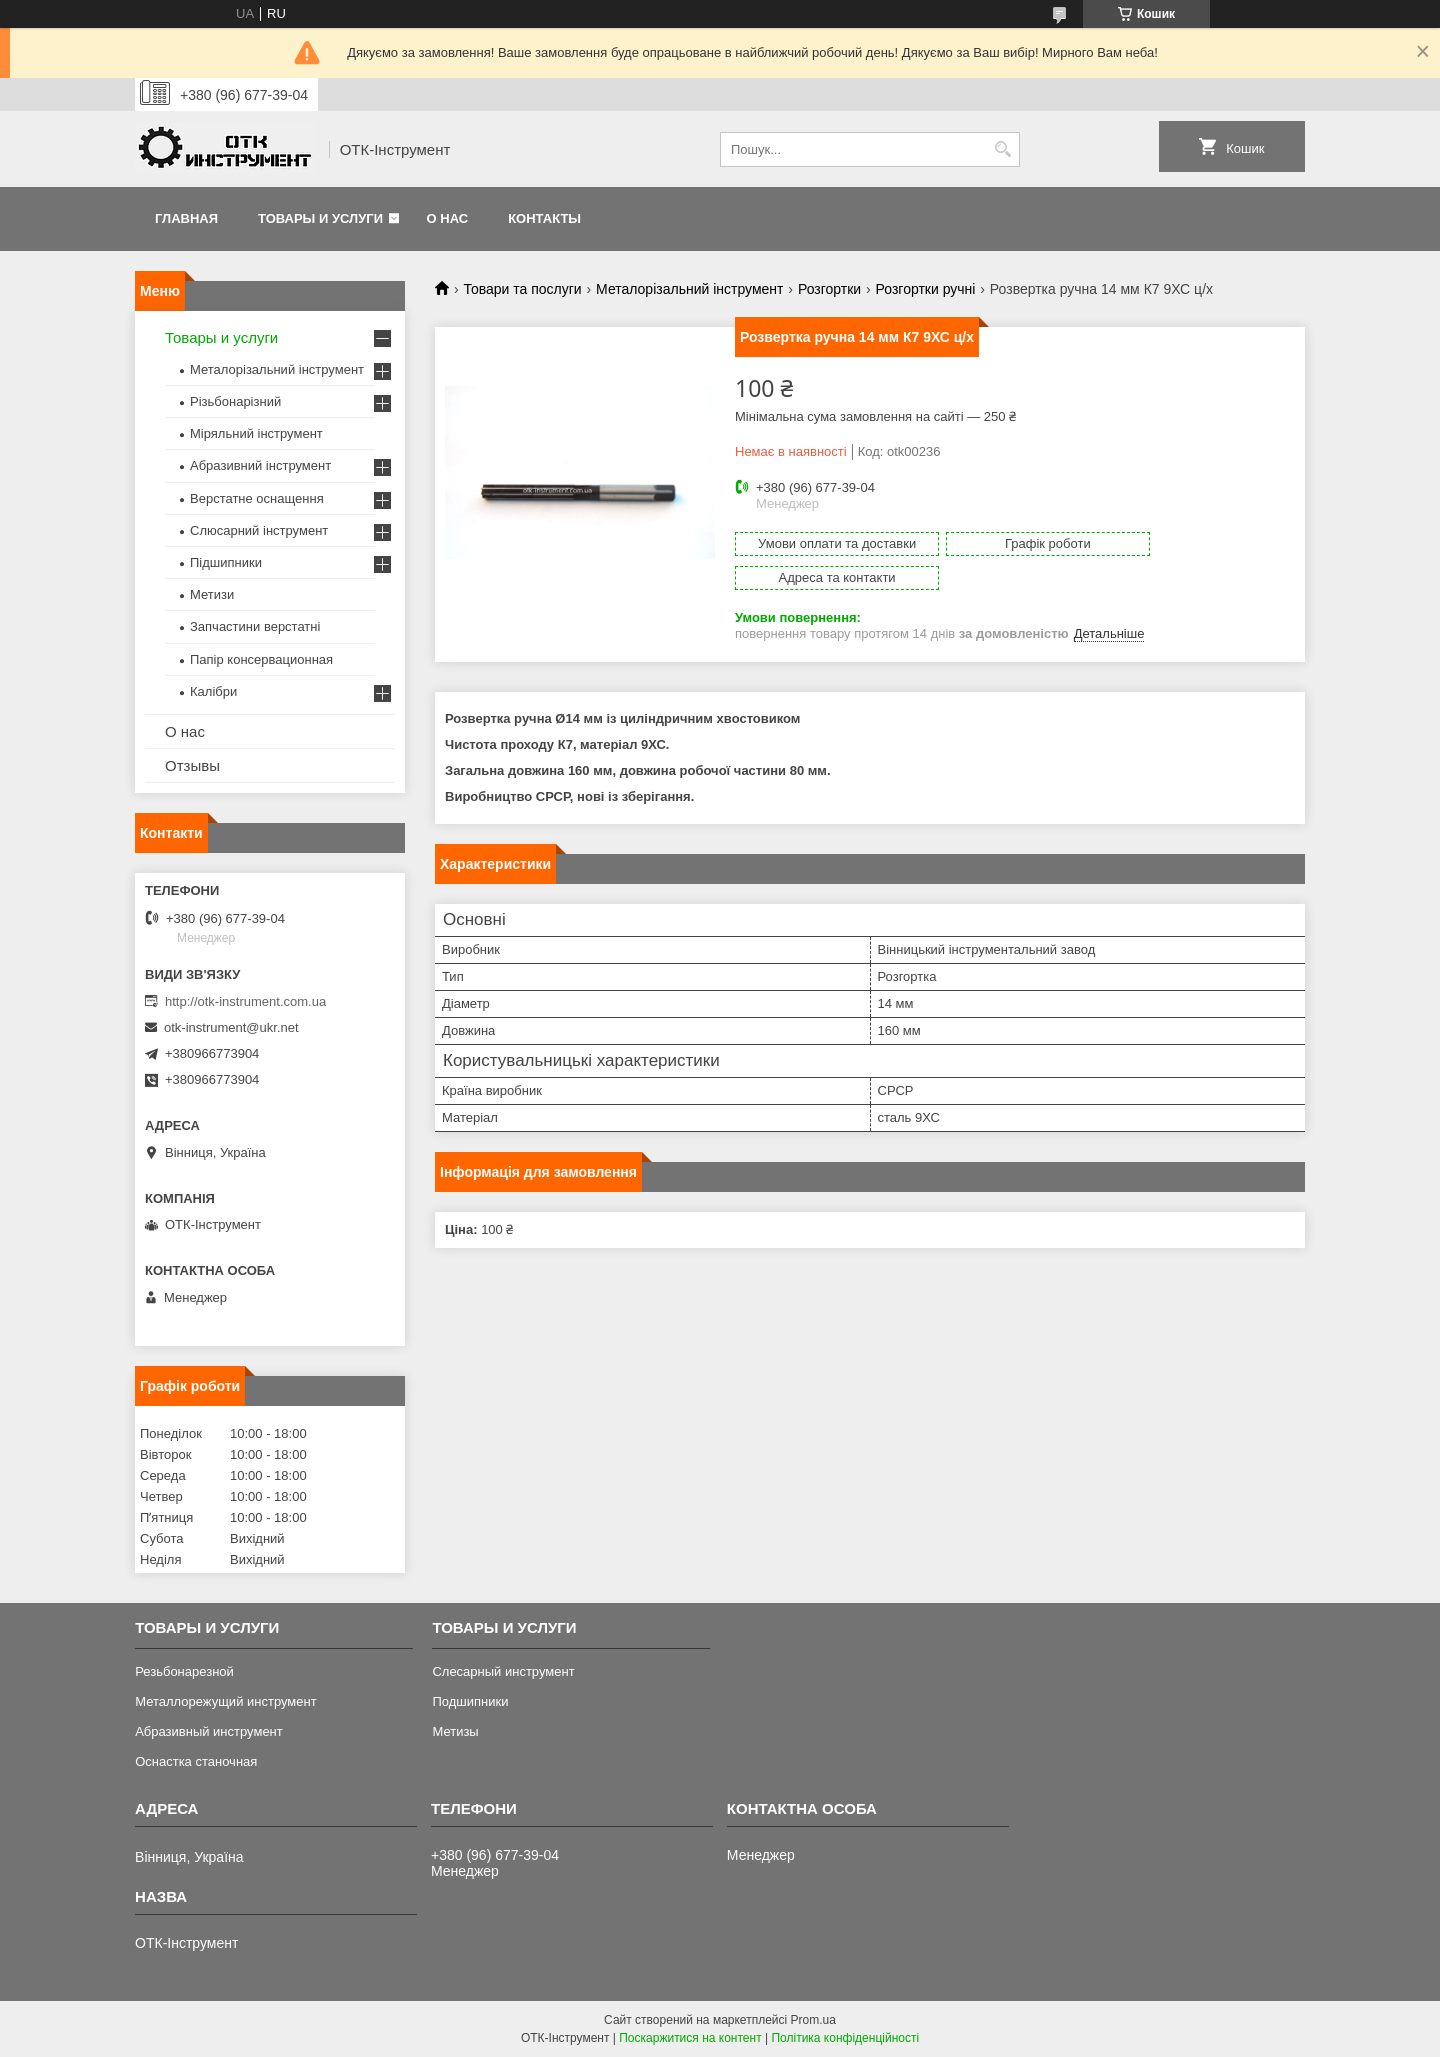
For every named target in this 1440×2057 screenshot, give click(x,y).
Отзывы (192, 765)
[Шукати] (1002, 149)
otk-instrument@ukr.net (231, 1027)
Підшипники (226, 562)
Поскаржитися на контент (690, 2038)
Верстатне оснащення (257, 498)
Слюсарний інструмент (259, 530)
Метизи (212, 594)
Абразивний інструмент (260, 465)
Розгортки (829, 289)
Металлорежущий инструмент (225, 1701)
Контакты (544, 218)
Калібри (213, 691)
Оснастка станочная (196, 1761)
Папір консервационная (261, 659)
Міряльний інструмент (256, 433)
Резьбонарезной (184, 1671)
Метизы (455, 1731)
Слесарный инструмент (503, 1671)
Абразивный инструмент (209, 1731)
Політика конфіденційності (845, 2038)
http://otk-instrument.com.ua (245, 1001)
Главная (186, 218)
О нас (448, 218)
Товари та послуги (522, 289)
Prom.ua (813, 2020)
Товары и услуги (320, 218)
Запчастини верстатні (255, 626)
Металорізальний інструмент (689, 289)
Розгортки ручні (926, 289)
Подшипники (470, 1701)
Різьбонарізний (235, 401)
